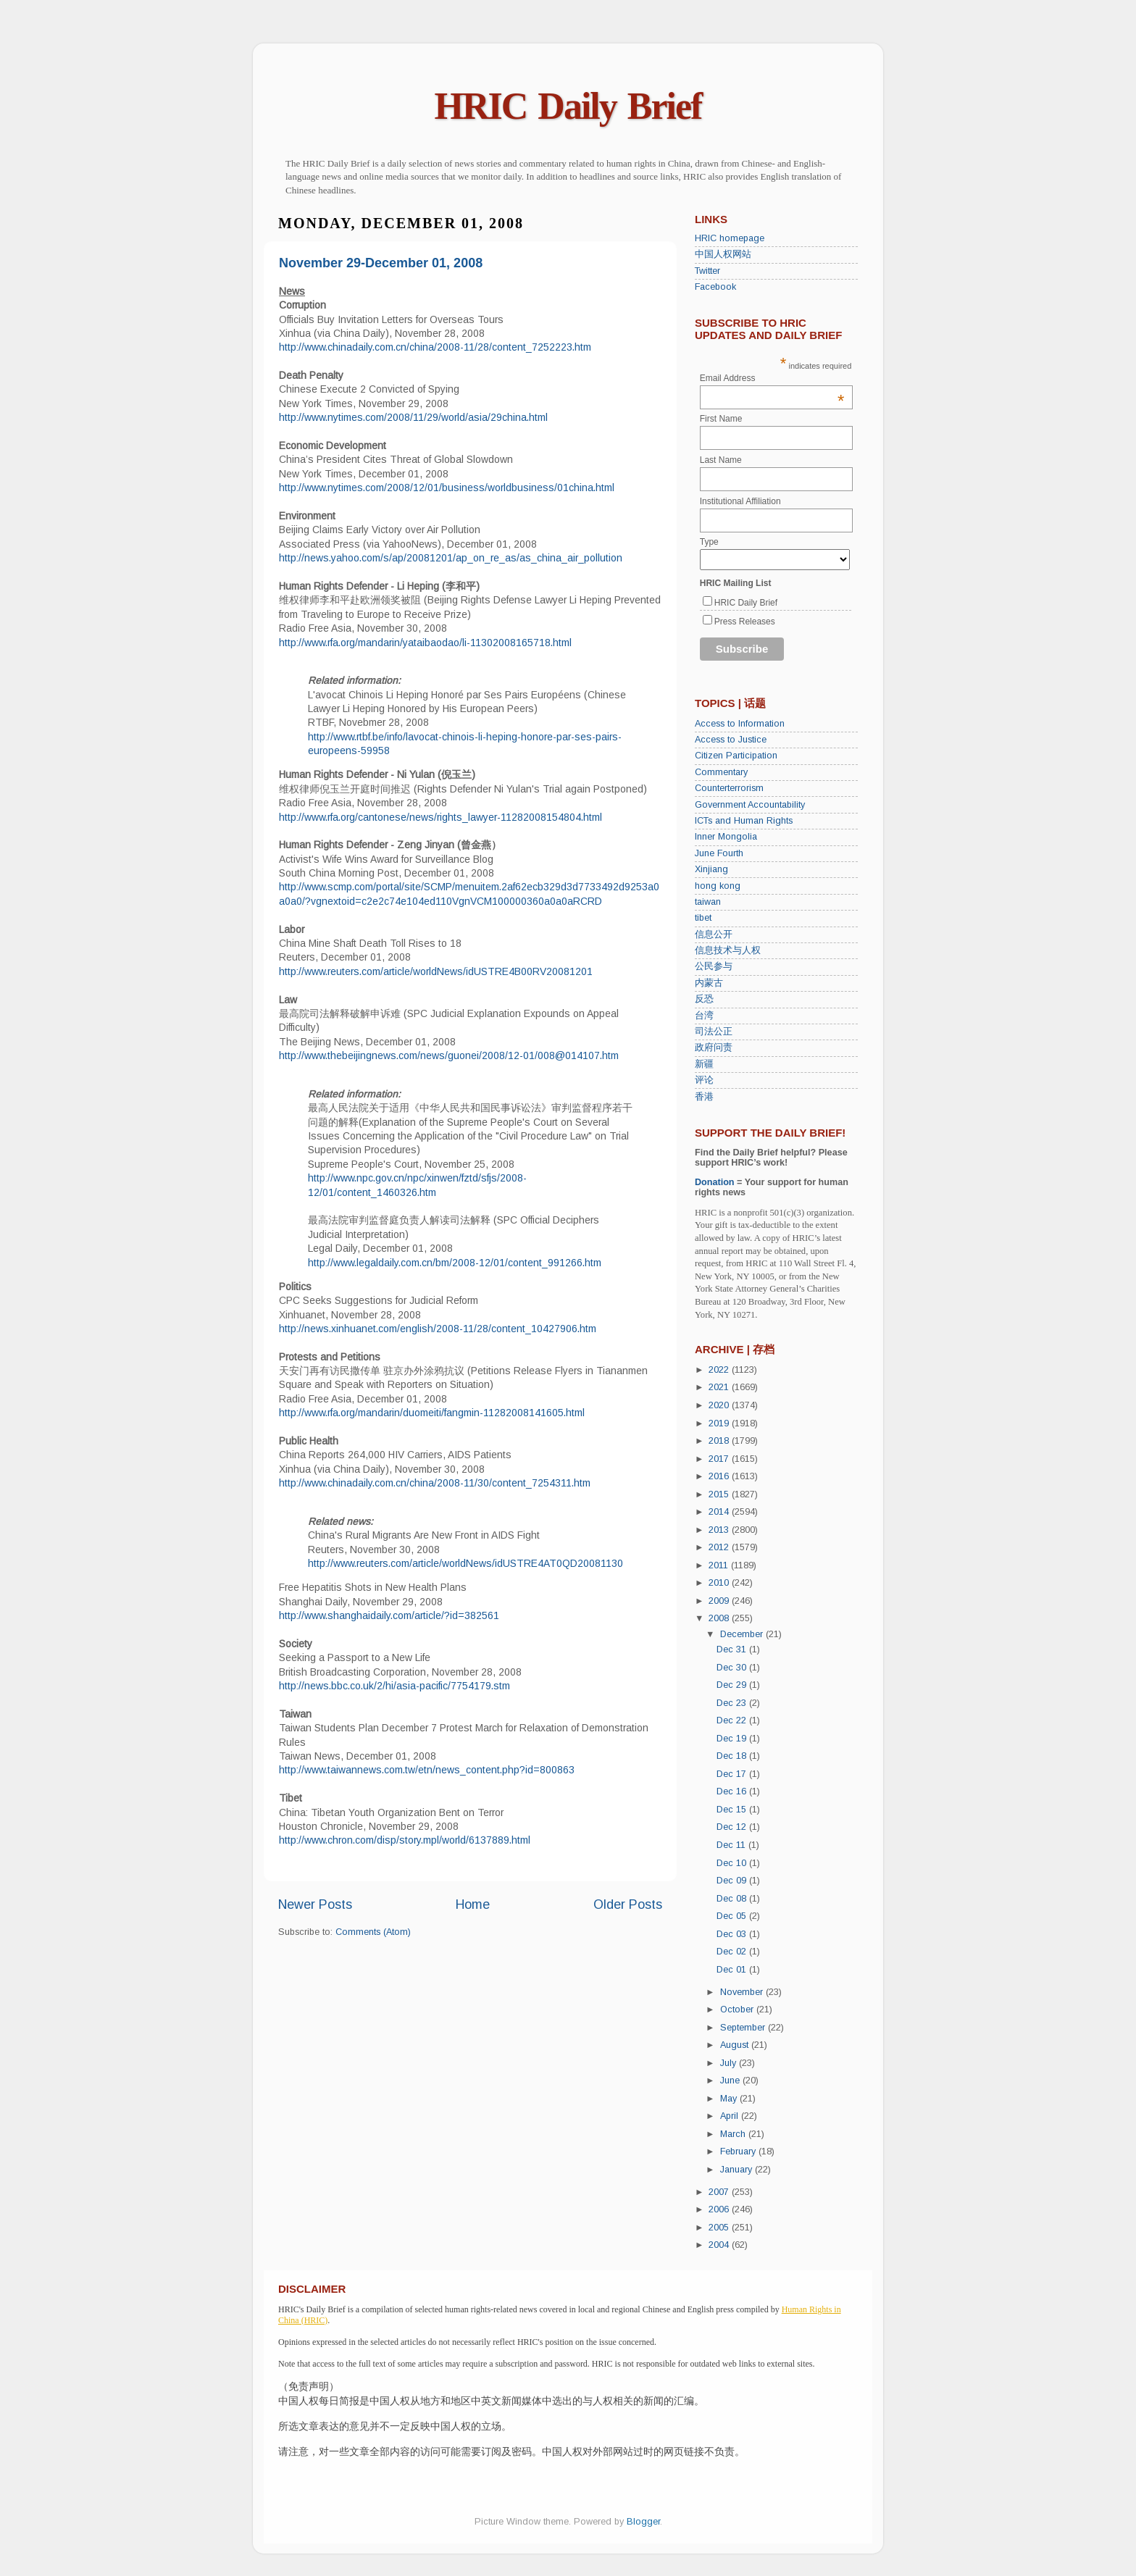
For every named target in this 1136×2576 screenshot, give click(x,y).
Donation (715, 1182)
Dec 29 (733, 1685)
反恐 (704, 999)
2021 (720, 1387)
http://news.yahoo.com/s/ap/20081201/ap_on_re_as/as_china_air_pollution (450, 558)
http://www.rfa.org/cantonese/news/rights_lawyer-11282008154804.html (440, 817)
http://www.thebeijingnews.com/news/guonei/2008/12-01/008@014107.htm (449, 1055)
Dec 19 (733, 1739)
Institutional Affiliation (740, 501)
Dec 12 (733, 1827)
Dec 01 (733, 1970)
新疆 (704, 1064)
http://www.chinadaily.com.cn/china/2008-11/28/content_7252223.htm (435, 347)
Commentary (721, 772)
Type (709, 542)
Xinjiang (711, 869)
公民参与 (713, 966)
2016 (720, 1476)
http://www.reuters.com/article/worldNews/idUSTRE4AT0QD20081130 (465, 1563)
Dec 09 (733, 1880)
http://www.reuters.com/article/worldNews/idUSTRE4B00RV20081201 (436, 971)
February (739, 2151)
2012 (720, 1547)
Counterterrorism (729, 788)
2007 (720, 2192)
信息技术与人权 (728, 950)
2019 (720, 1423)
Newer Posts (315, 1904)
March (734, 2134)
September (744, 2028)
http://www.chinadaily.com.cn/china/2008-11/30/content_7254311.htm (434, 1483)
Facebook (715, 287)
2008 (720, 1618)
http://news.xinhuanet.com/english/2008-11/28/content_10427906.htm (437, 1328)
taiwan (708, 902)
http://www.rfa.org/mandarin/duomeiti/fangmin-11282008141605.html (432, 1412)
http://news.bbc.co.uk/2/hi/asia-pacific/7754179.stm (394, 1685)
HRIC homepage (729, 238)
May (730, 2099)
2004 (720, 2245)
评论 (704, 1080)
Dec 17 (733, 1774)
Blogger (643, 2522)
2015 (720, 1494)
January (737, 2170)
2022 (720, 1370)
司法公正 (713, 1031)
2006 (720, 2209)
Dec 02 (733, 1951)
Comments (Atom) (373, 1932)
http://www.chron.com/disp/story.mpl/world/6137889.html (404, 1840)
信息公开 (713, 934)
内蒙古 (709, 983)
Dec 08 (733, 1899)
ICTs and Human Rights (744, 821)
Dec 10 (733, 1863)
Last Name (721, 460)
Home (473, 1904)
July (729, 2063)
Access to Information (740, 724)
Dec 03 (733, 1934)
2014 (720, 1512)
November (743, 1992)
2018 (720, 1441)
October (738, 2009)
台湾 (704, 1016)
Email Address (772, 378)
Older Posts (627, 1904)
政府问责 (713, 1047)
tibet (703, 918)
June (731, 2080)
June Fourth (719, 853)
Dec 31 (733, 1649)
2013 (720, 1530)
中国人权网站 (723, 254)
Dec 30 (733, 1668)
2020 (720, 1405)
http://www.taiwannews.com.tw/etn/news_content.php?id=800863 (427, 1770)
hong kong (717, 886)
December (743, 1634)
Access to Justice (731, 740)
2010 (720, 1583)
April (730, 2116)
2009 (720, 1601)
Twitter (707, 271)
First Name (721, 419)
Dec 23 (733, 1703)
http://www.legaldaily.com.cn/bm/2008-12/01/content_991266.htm (454, 1262)
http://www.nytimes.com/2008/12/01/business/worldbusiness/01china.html (446, 487)
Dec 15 (733, 1810)
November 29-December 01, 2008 (381, 263)
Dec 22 (733, 1720)
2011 (720, 1565)
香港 (704, 1097)
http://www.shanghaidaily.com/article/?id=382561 (389, 1615)
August (735, 2045)
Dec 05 (733, 1916)
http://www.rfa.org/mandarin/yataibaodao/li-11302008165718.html (425, 642)
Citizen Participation (736, 755)
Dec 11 (732, 1845)
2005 (720, 2227)
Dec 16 (733, 1791)
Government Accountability (750, 805)
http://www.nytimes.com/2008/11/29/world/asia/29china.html (413, 417)
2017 (720, 1459)
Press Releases (744, 621)
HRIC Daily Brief (568, 106)
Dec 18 (733, 1756)
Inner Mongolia (726, 837)
